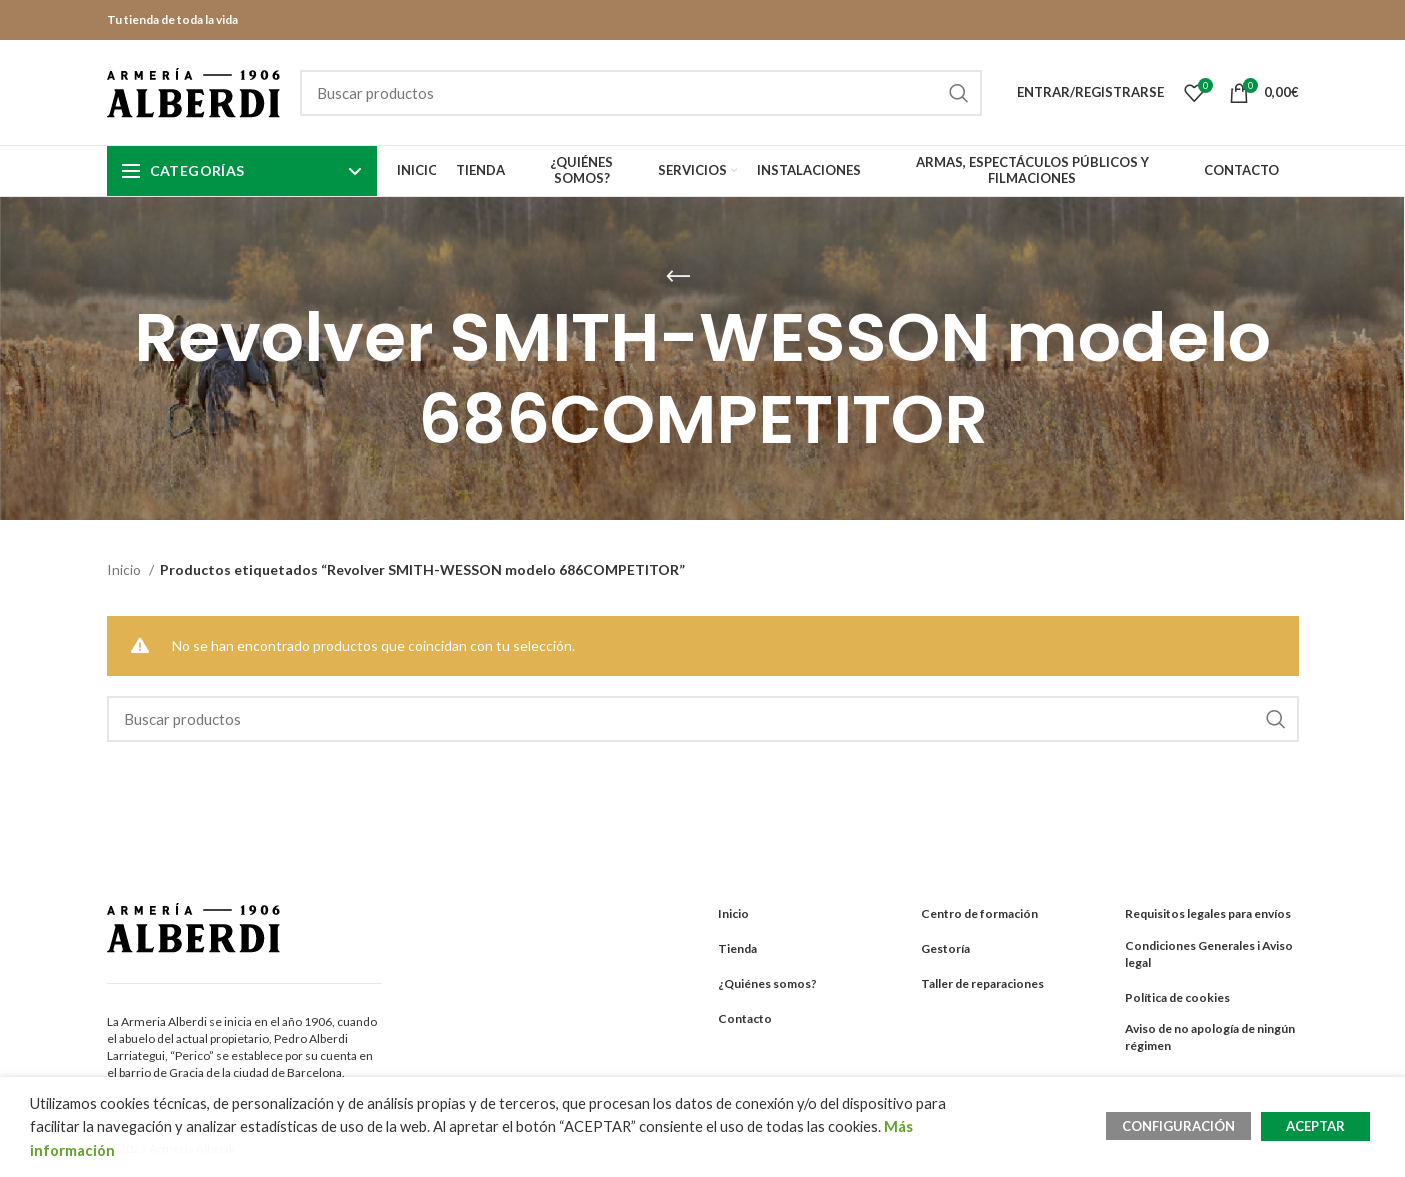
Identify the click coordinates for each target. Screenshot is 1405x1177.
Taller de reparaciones (982, 983)
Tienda (737, 948)
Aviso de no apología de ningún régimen (1210, 1037)
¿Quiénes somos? (767, 983)
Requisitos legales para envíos (1208, 913)
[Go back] (678, 277)
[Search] (641, 93)
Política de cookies (1177, 997)
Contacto (745, 1018)
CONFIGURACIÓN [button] (1178, 1126)
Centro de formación (979, 913)
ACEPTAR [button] (1315, 1126)
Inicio (125, 569)
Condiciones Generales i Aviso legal (1209, 954)
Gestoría (945, 948)
